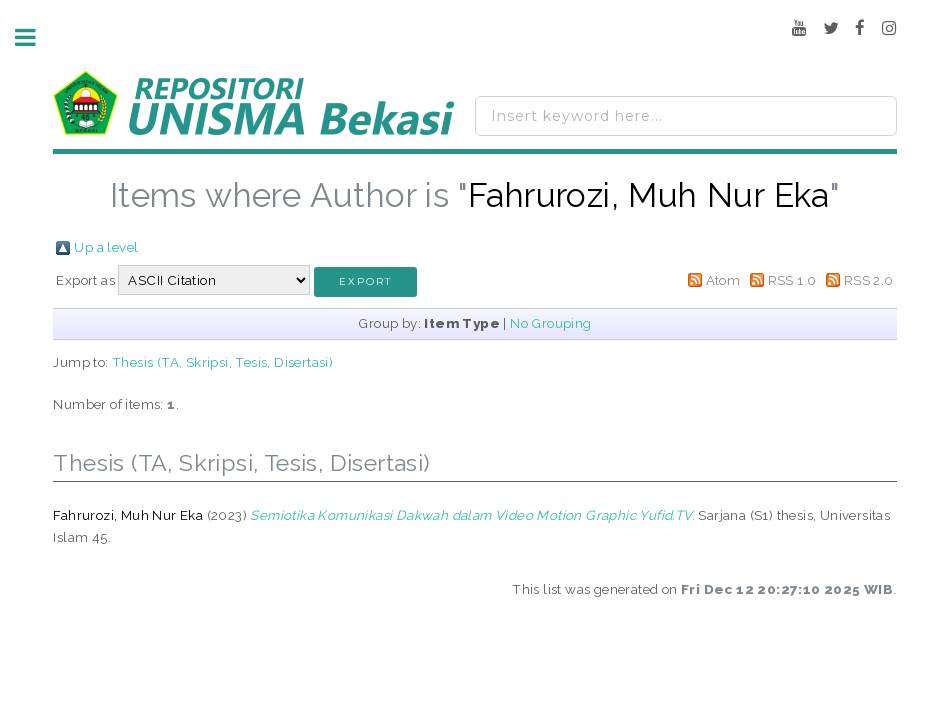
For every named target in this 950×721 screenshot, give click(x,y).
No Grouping (550, 323)
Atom (723, 280)
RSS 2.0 (869, 280)
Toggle (36, 37)
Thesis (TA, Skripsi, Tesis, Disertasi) (222, 362)
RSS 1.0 (792, 280)
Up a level (106, 247)
